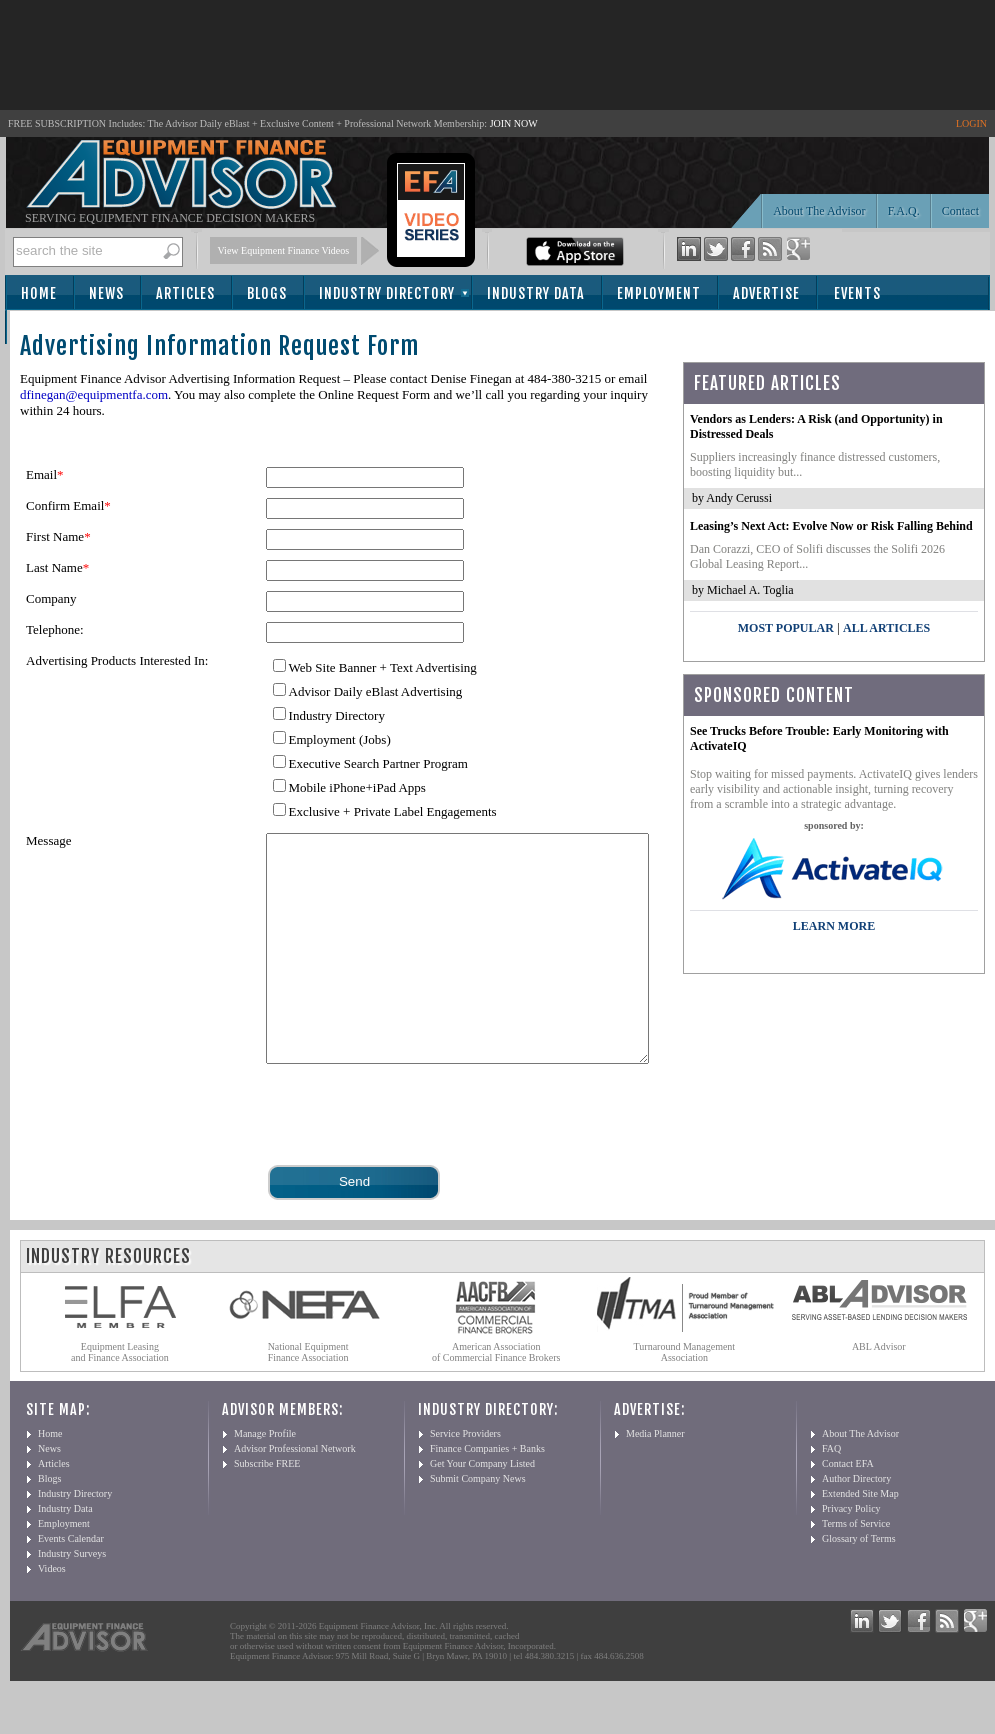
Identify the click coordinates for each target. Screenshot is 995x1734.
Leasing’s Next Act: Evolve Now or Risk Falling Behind (831, 526)
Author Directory (856, 1523)
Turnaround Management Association (685, 1397)
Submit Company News (478, 1523)
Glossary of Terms (859, 1583)
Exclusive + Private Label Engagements (393, 811)
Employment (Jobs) (340, 739)
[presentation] (418, 1158)
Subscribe (61, 328)
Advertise (766, 293)
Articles (185, 293)
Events (857, 293)
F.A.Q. (904, 211)
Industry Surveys (72, 1598)
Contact (960, 211)
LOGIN (971, 123)
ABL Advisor (879, 1391)
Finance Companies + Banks (487, 1493)
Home (39, 293)
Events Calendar (71, 1583)
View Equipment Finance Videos (284, 250)
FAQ (831, 1493)
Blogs (267, 293)
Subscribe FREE (267, 1508)
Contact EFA (848, 1508)
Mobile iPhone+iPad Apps (357, 787)
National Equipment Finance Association (308, 1397)
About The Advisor (819, 211)
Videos (52, 1613)
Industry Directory (387, 293)
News (106, 293)
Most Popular (786, 628)
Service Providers (465, 1478)
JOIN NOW (514, 123)
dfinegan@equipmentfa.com (94, 394)
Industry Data (536, 293)
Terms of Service (856, 1568)
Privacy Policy (851, 1553)
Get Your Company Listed (482, 1508)
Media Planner (655, 1478)
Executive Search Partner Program (378, 763)
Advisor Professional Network (295, 1493)
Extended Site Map (860, 1538)
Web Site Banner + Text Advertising (383, 667)
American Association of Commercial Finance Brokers (496, 1397)
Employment (659, 293)
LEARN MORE (834, 926)
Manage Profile (265, 1478)
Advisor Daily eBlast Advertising (376, 691)
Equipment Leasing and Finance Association (120, 1397)
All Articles (886, 628)
